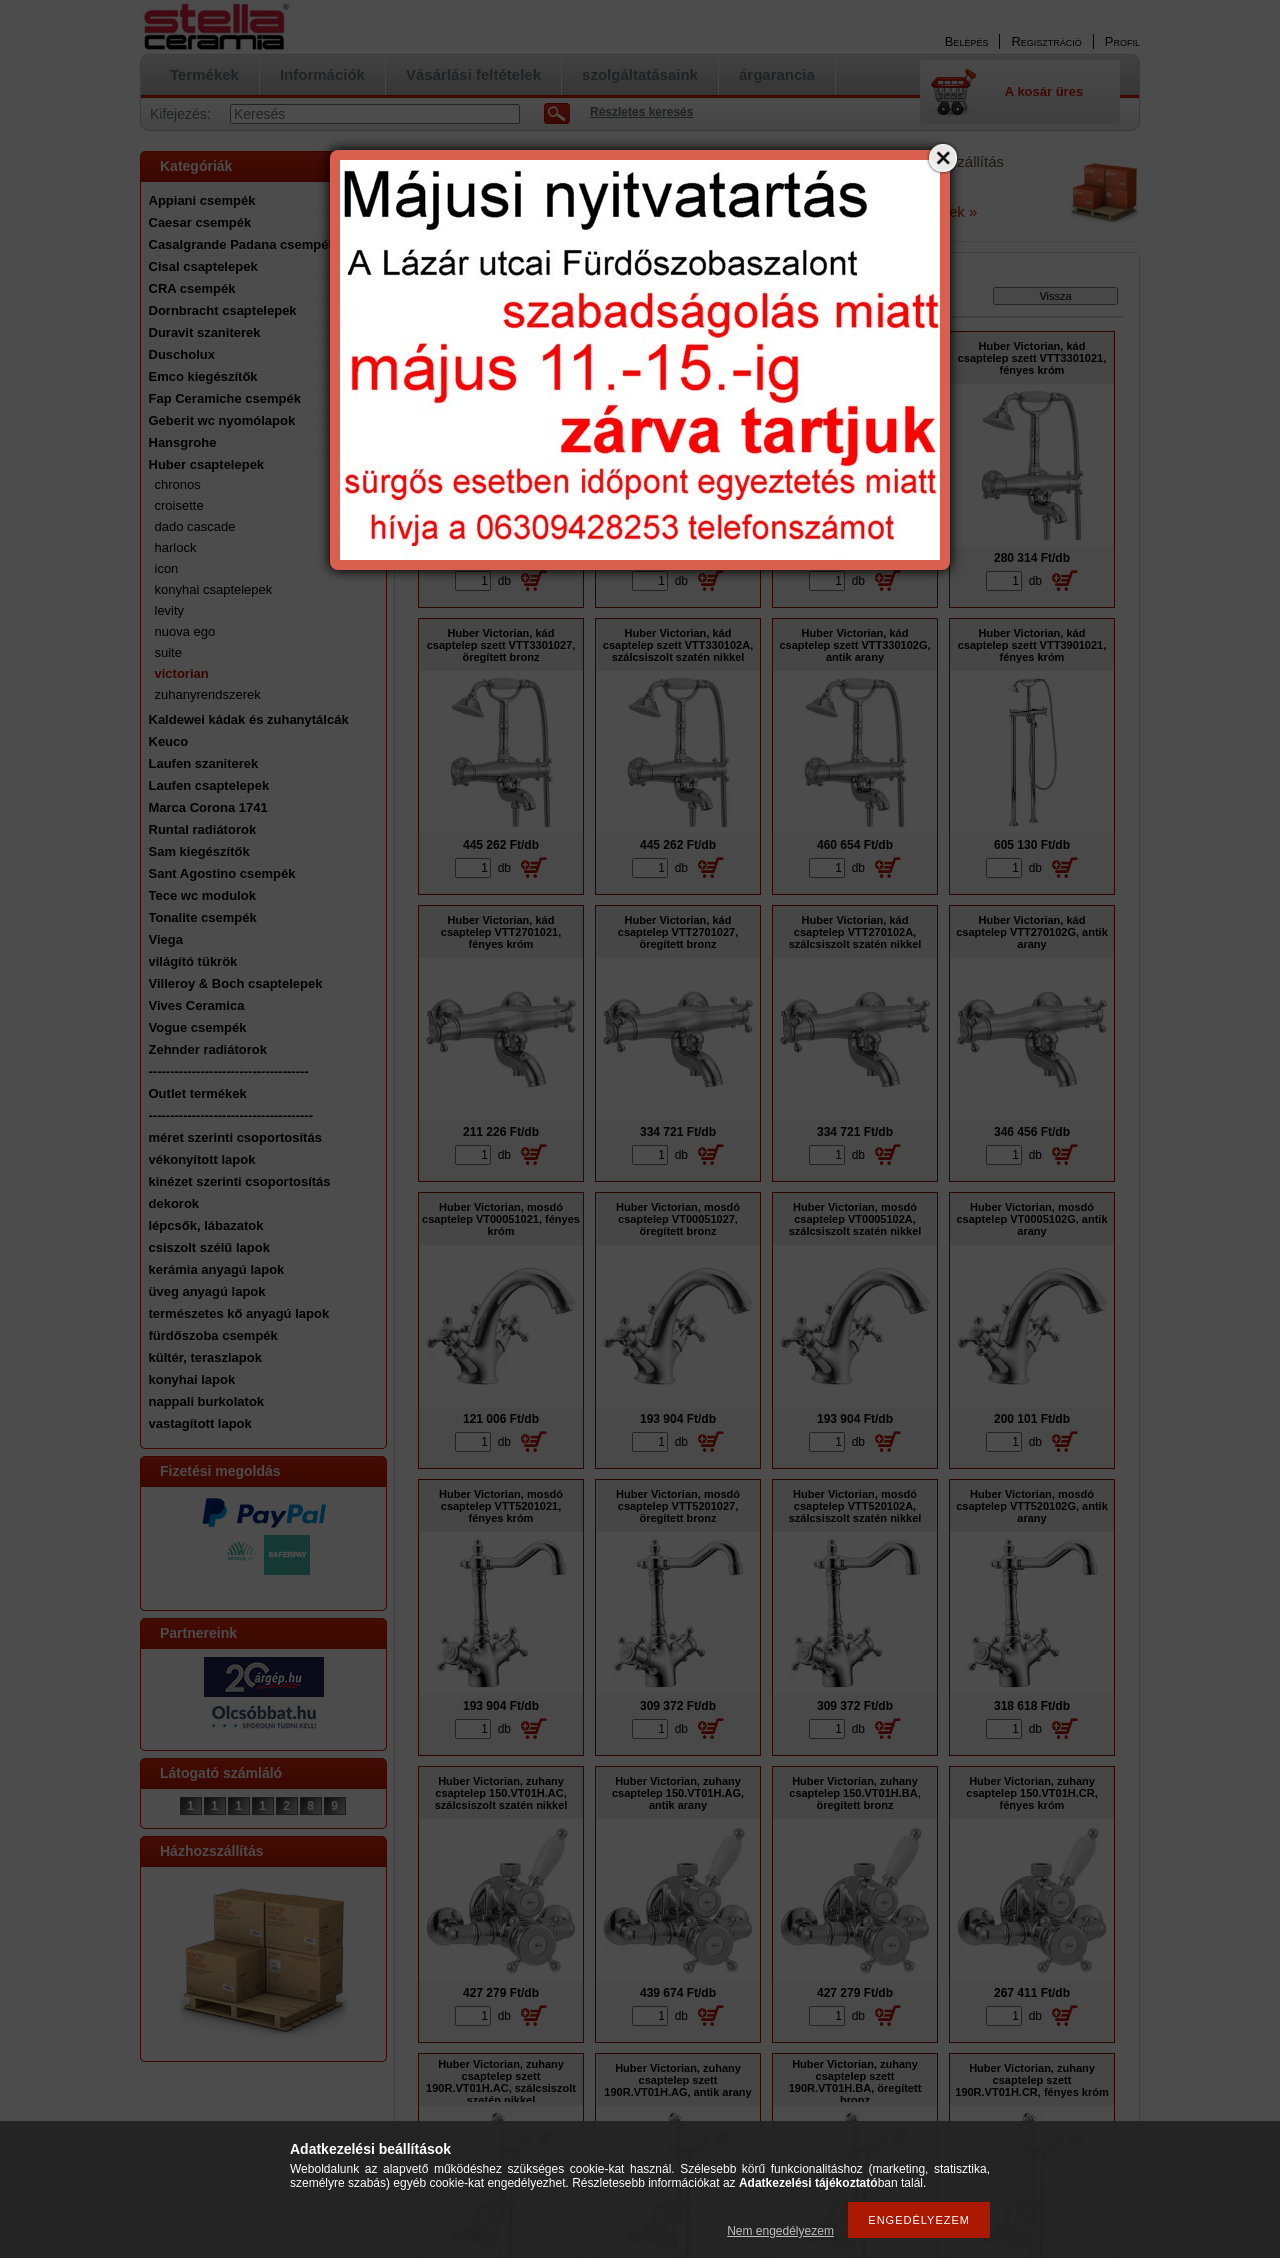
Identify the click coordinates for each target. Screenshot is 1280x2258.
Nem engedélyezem (780, 2231)
